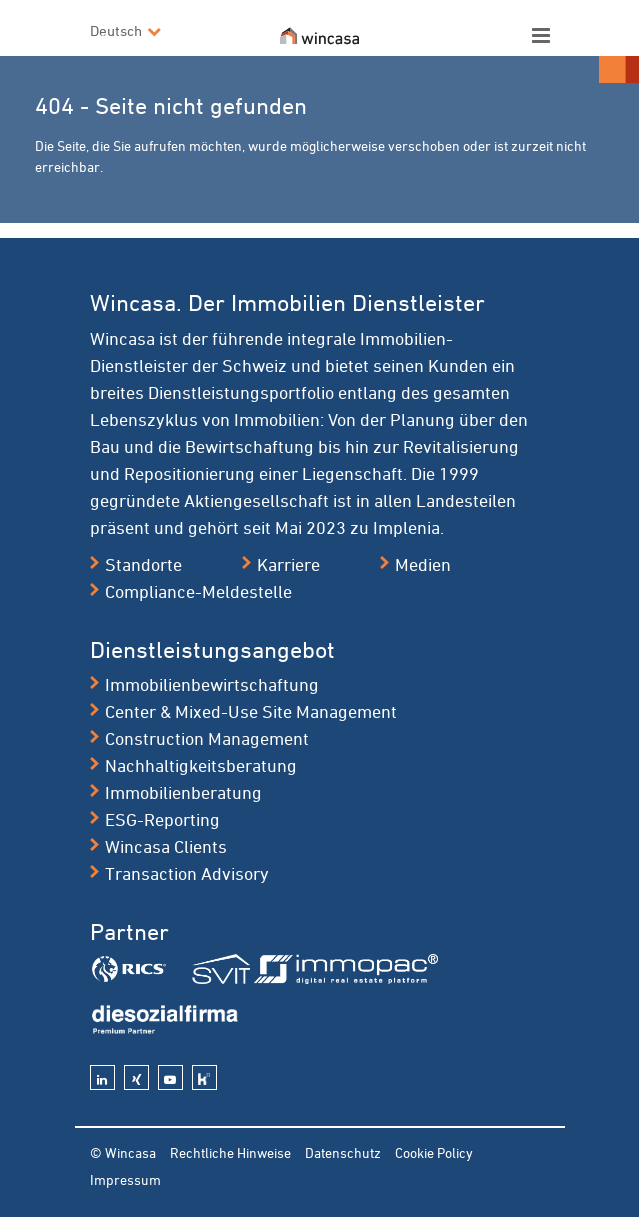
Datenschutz (343, 1152)
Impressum (125, 1179)
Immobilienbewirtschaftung (212, 684)
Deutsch (116, 30)
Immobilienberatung (183, 792)
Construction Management (207, 738)
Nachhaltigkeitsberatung (201, 765)
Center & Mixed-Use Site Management (251, 711)
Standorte (143, 564)
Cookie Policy (434, 1152)
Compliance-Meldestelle (198, 591)
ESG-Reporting (162, 819)
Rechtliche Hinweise (230, 1152)
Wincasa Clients (166, 846)
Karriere (288, 564)
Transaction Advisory (187, 873)
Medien (423, 564)
